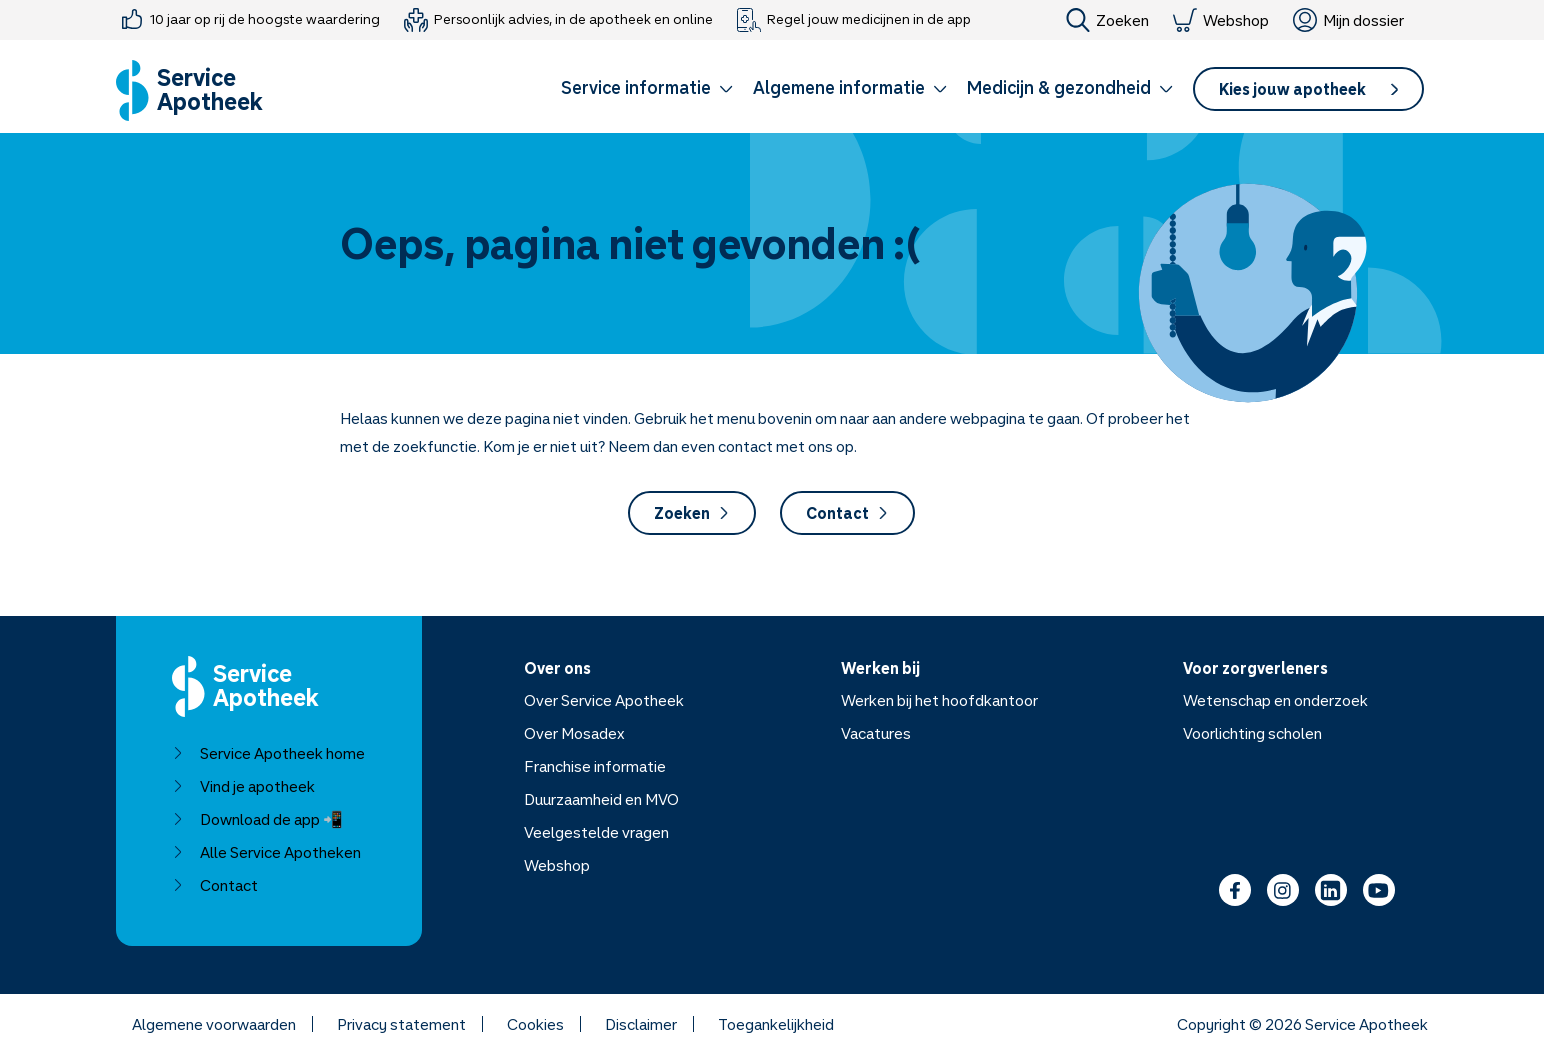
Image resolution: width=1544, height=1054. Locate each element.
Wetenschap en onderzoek (1275, 700)
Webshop (1221, 20)
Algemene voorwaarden (214, 1024)
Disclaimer (641, 1024)
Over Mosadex (574, 733)
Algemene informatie (850, 87)
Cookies (535, 1024)
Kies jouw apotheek (1308, 89)
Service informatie (647, 87)
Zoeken (1107, 20)
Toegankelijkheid (776, 1024)
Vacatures (876, 733)
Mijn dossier (1348, 20)
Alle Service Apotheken (266, 852)
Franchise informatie (595, 766)
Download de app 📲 (257, 819)
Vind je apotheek (243, 786)
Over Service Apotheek (604, 700)
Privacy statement (401, 1024)
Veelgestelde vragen (596, 832)
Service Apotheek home (268, 753)
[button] (647, 91)
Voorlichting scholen (1252, 733)
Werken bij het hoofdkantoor (939, 700)
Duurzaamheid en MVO (601, 799)
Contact (847, 513)
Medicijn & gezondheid (1070, 87)
